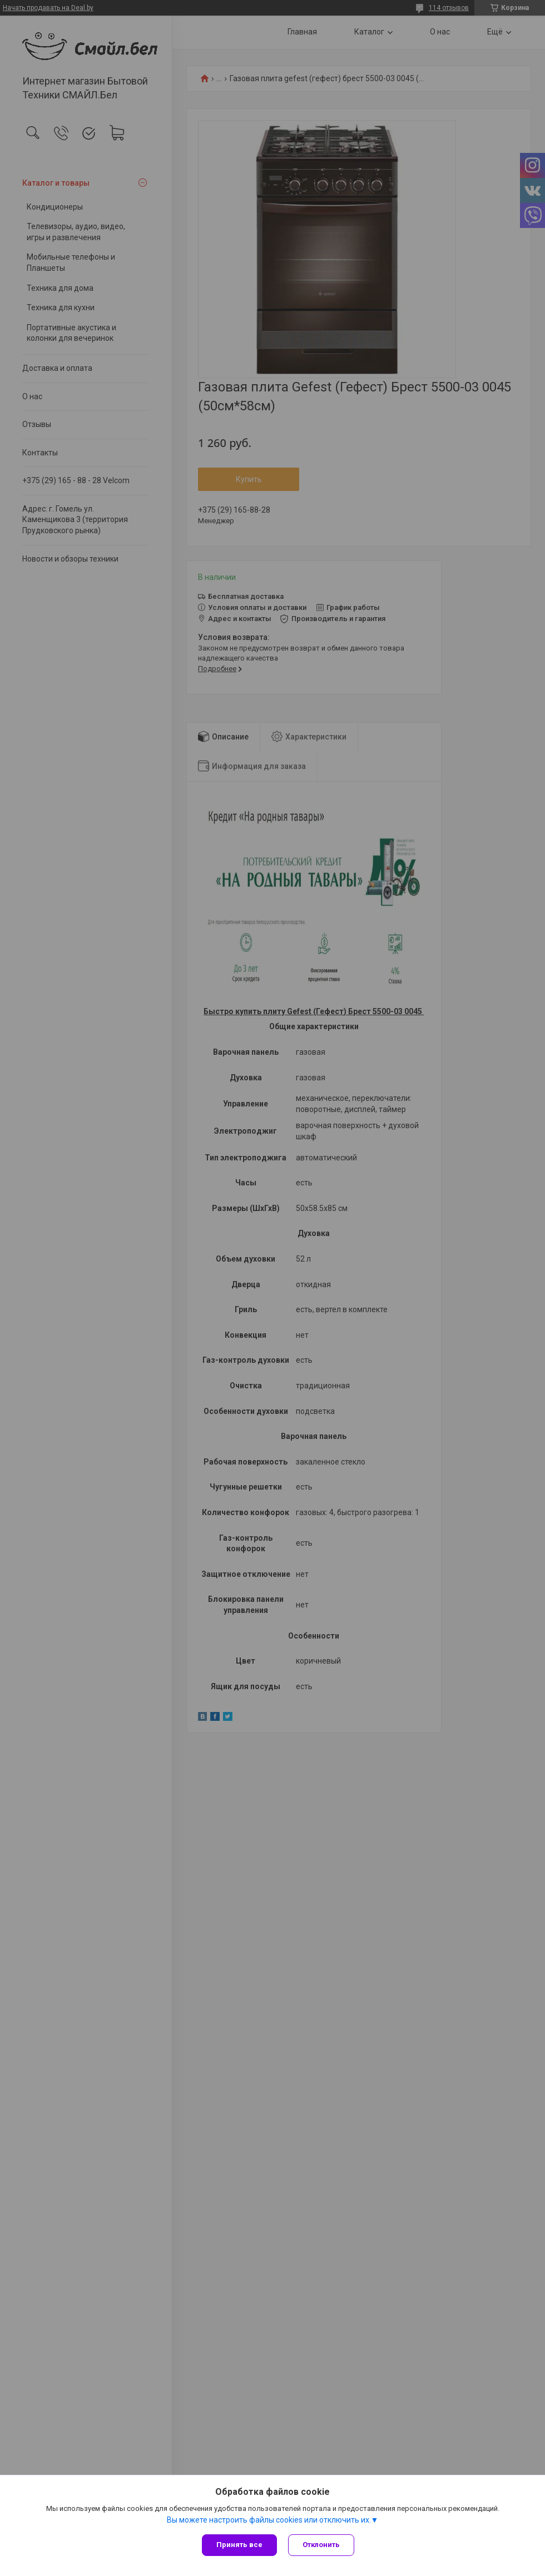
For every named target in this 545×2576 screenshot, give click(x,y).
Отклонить (321, 2544)
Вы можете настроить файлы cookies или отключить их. (269, 2519)
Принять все (239, 2544)
